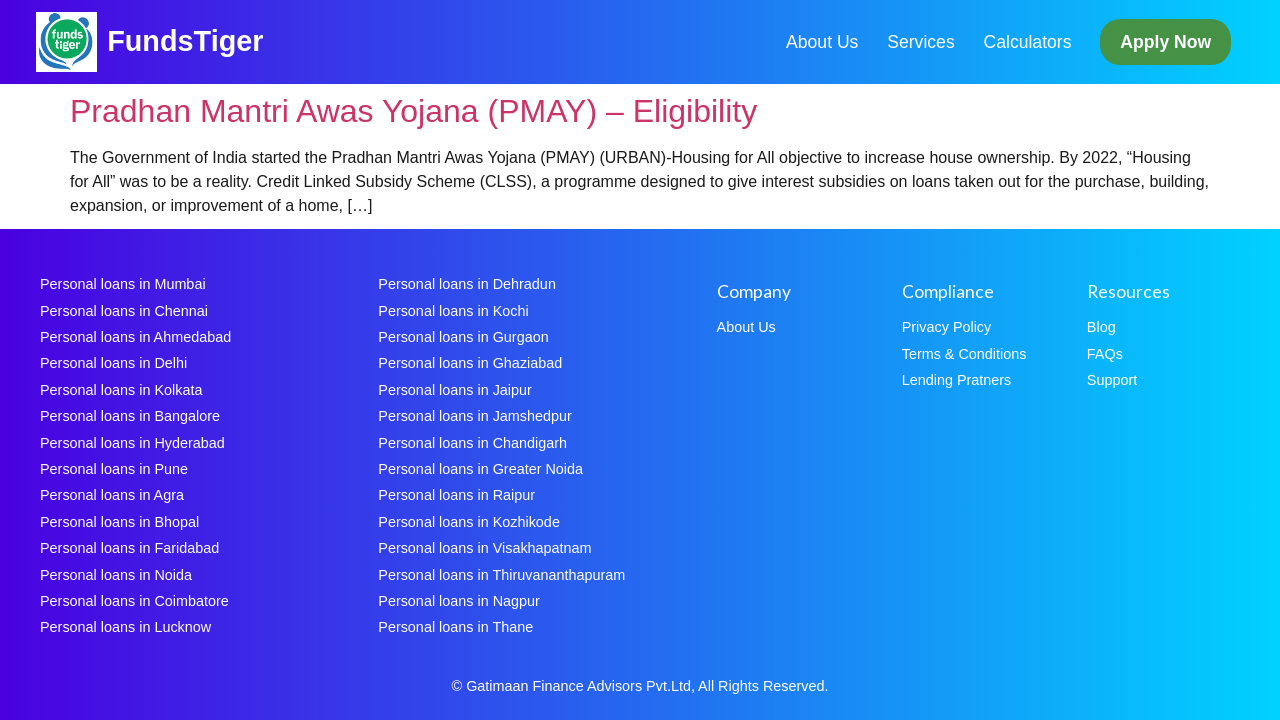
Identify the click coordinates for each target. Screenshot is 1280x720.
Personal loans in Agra (112, 495)
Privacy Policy (947, 327)
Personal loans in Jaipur (455, 390)
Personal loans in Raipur (456, 495)
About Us (822, 42)
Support (1112, 380)
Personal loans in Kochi (453, 311)
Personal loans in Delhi (113, 363)
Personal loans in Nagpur (459, 601)
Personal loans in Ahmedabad (135, 337)
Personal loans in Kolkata (121, 390)
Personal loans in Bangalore (130, 416)
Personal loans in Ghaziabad (470, 363)
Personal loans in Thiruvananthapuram (501, 575)
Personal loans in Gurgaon (463, 337)
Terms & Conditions (964, 354)
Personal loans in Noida (116, 575)
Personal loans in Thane (455, 627)
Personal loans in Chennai (124, 311)
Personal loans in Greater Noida (480, 469)
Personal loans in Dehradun (467, 284)
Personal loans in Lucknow (125, 627)
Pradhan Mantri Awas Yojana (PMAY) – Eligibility (413, 111)
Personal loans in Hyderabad (132, 443)
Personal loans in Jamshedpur (475, 416)
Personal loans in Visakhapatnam (484, 548)
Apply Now (1165, 42)
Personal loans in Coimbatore (134, 601)
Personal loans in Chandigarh (472, 443)
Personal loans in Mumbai (123, 284)
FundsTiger (185, 41)
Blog (1101, 327)
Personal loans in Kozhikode (469, 522)
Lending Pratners (957, 380)
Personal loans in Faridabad (129, 548)
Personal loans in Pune (114, 469)
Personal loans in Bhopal (119, 522)
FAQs (1105, 354)
